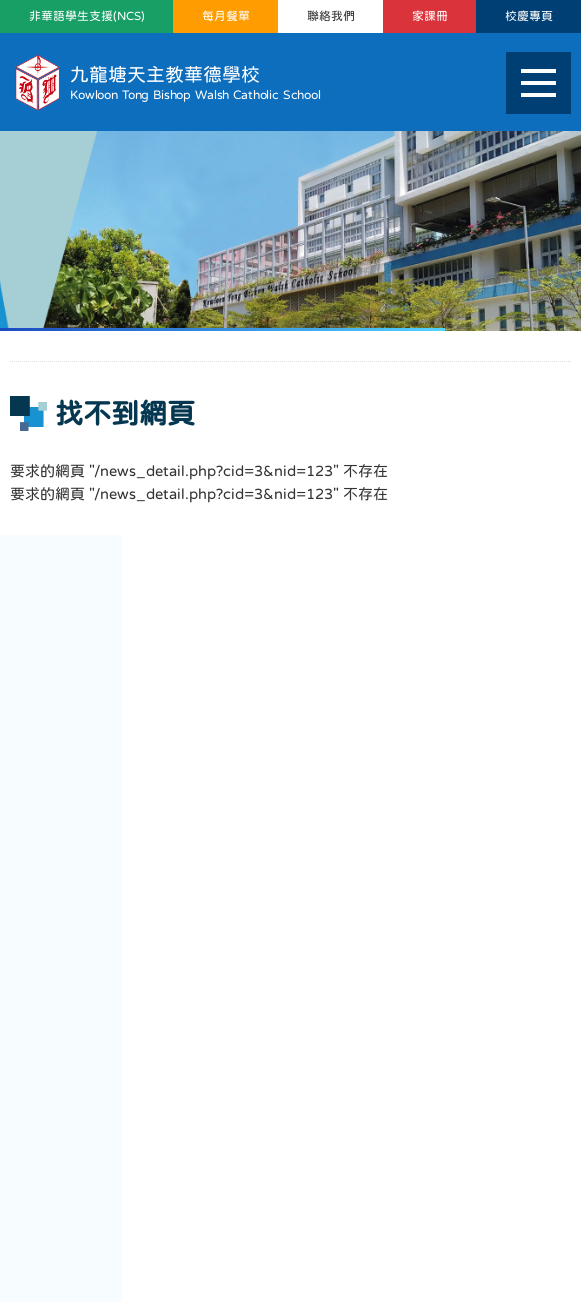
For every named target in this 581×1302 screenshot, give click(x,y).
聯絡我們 (331, 16)
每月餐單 (226, 16)
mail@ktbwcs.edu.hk (325, 1176)
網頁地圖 (47, 1229)
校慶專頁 (529, 16)
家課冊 (430, 16)
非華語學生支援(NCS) (87, 16)
